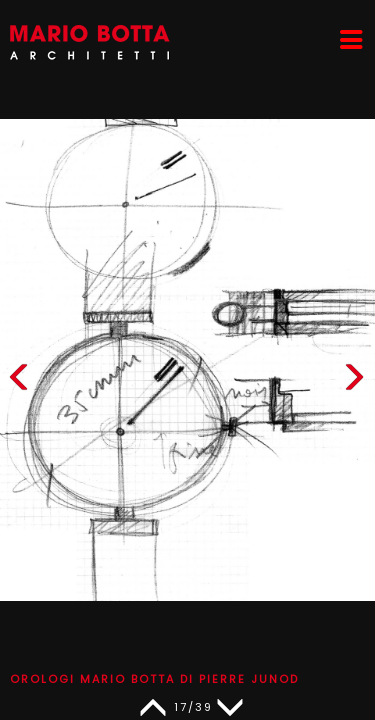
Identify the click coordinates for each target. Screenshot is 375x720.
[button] (354, 381)
